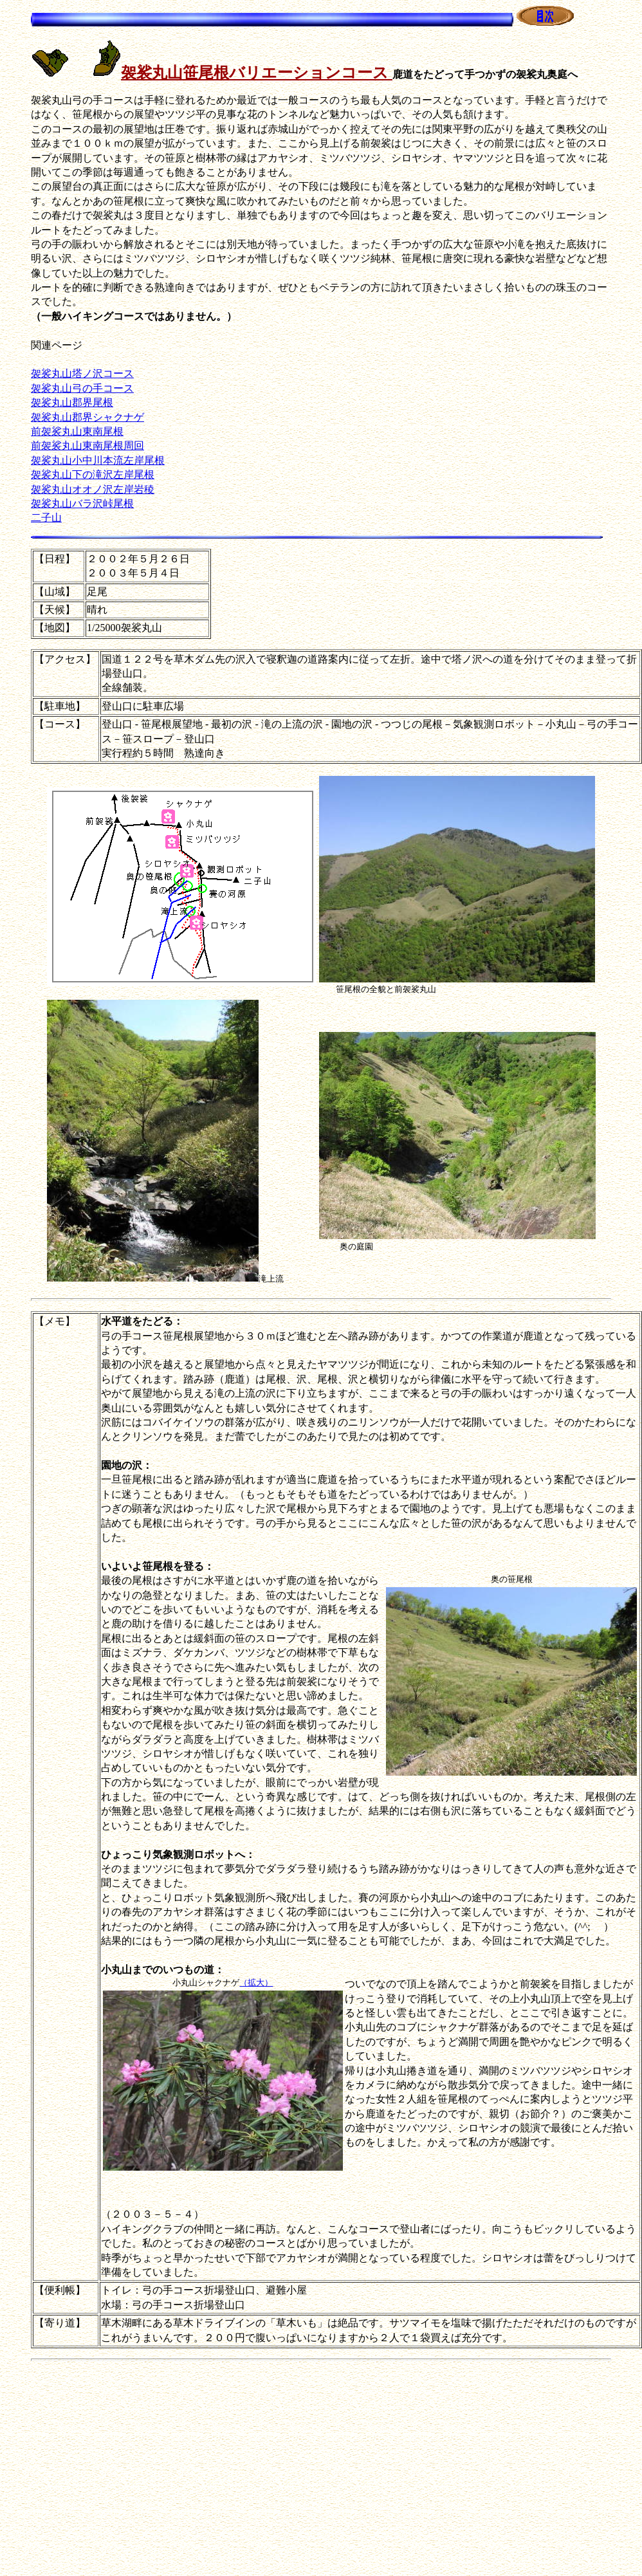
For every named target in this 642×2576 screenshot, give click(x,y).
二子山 (46, 517)
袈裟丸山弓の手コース (82, 388)
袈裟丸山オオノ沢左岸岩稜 (92, 489)
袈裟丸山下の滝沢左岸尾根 (92, 474)
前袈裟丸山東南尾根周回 (87, 445)
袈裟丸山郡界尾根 (72, 402)
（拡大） (256, 1982)
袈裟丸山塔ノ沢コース (82, 373)
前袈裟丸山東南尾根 (77, 431)
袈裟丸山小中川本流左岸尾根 (98, 460)
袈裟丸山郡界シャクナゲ (87, 417)
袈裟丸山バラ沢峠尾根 (82, 503)
